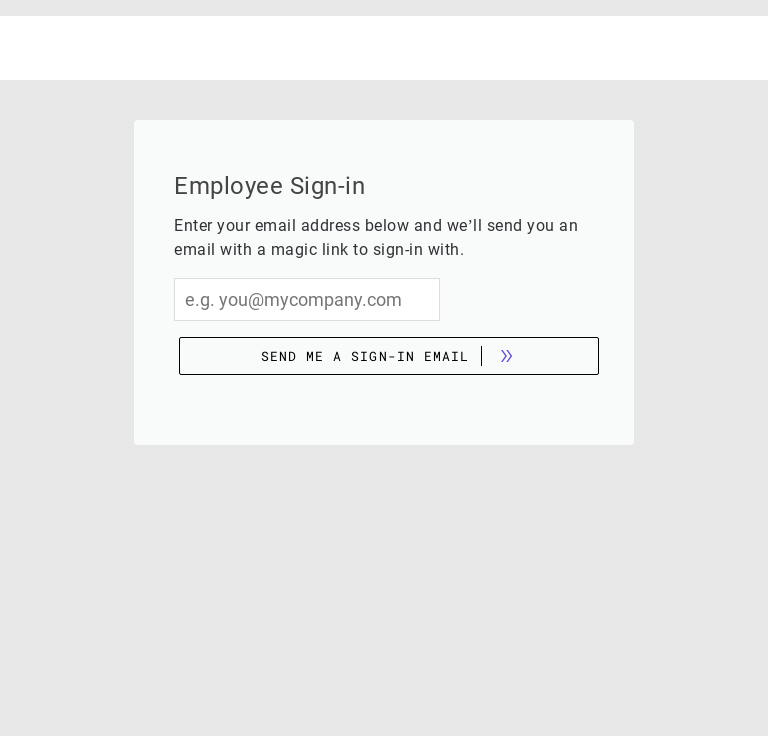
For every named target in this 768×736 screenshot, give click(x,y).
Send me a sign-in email (365, 356)
